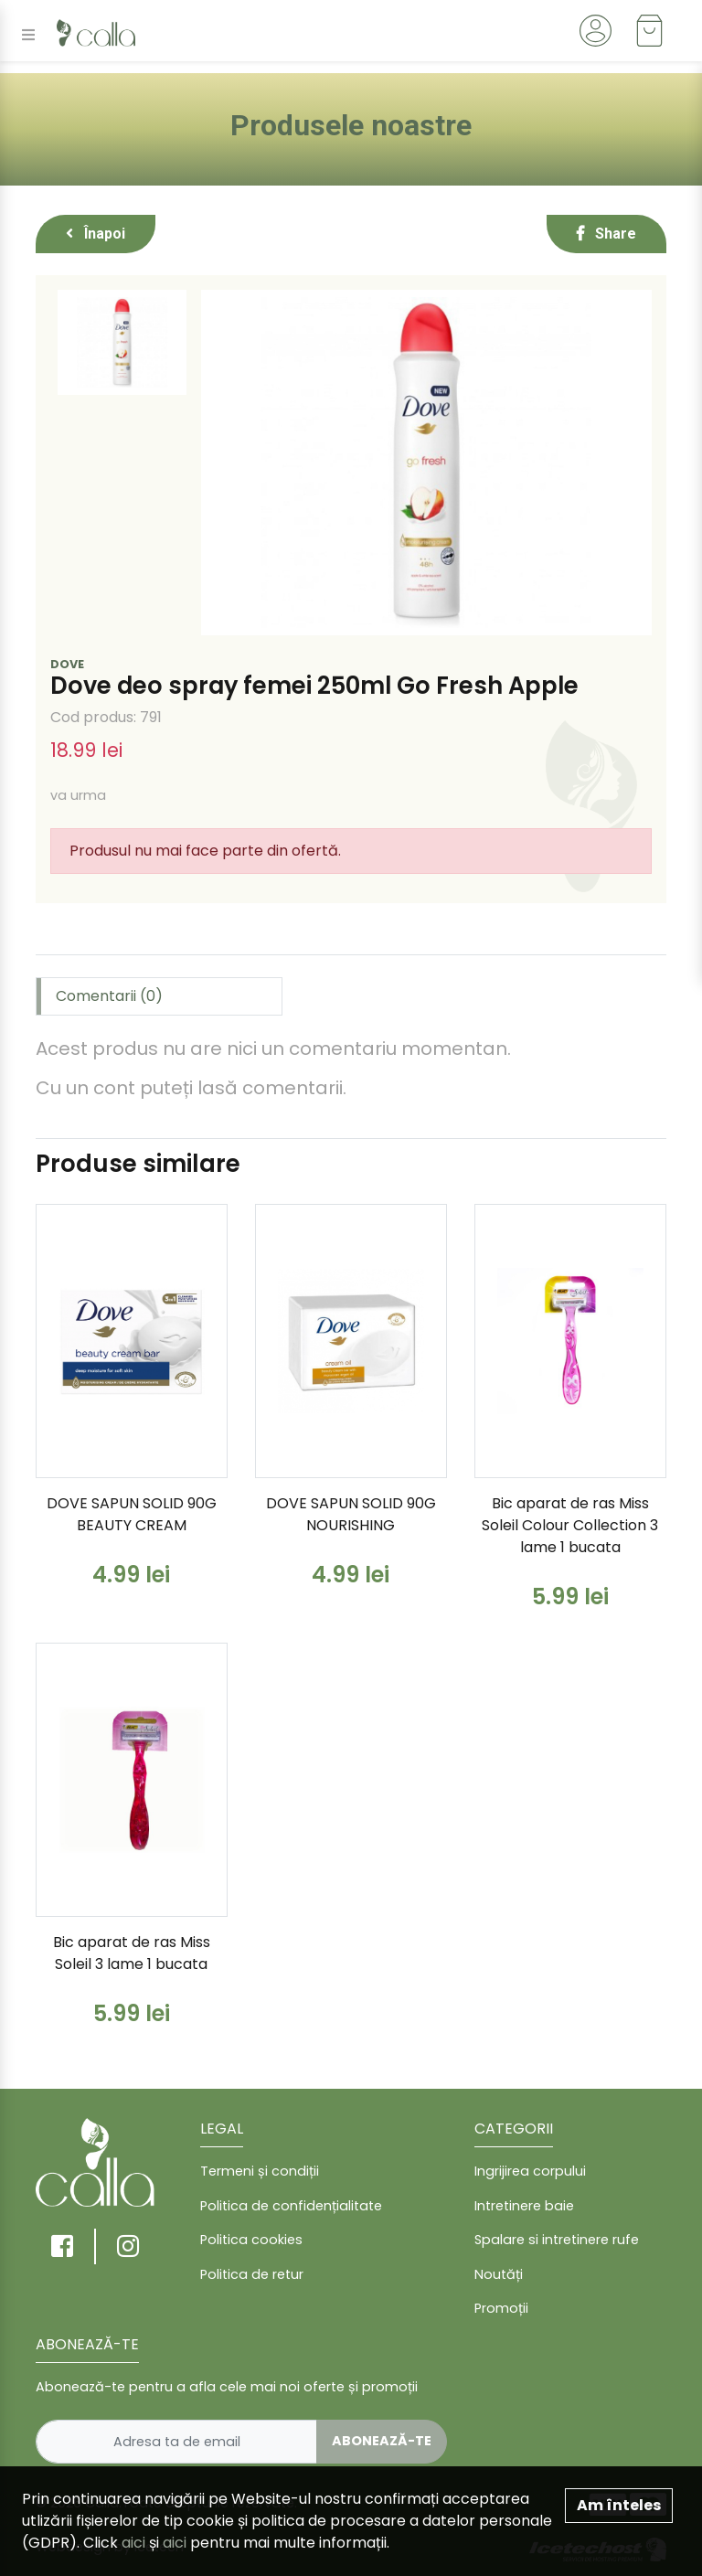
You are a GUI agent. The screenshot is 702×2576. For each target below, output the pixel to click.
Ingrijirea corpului (530, 2171)
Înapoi (95, 233)
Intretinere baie (524, 2206)
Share (606, 233)
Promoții (501, 2308)
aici (133, 2542)
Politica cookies (251, 2239)
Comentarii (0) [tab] (109, 995)
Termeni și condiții (259, 2171)
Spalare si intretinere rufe (556, 2239)
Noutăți (498, 2274)
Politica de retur (251, 2274)
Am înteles (619, 2505)
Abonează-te (381, 2441)
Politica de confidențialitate (291, 2206)
